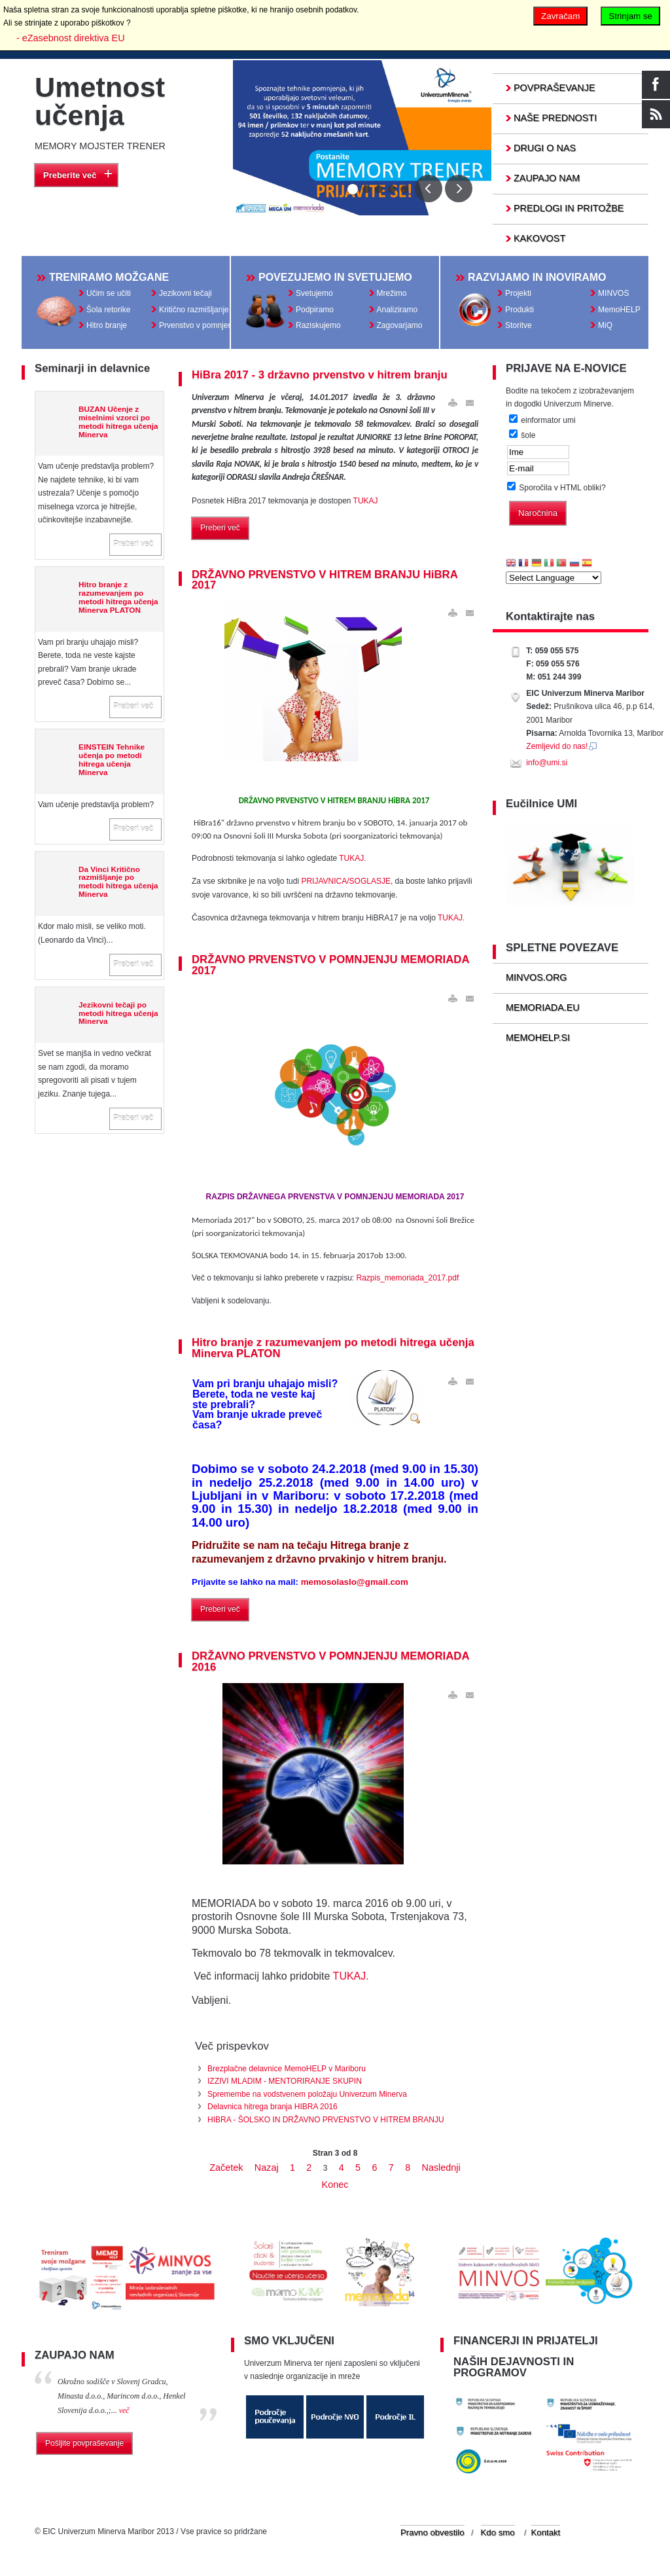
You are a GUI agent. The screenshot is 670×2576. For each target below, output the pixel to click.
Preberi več (133, 544)
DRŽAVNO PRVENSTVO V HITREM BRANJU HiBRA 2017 (324, 580)
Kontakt (546, 2532)
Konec (335, 2184)
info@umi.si (546, 762)
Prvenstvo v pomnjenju (198, 325)
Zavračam (560, 16)
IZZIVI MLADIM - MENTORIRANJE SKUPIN (284, 2081)
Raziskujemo (318, 325)
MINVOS (613, 293)
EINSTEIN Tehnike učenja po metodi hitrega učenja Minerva (112, 759)
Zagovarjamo (400, 325)
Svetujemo (314, 293)
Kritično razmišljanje (194, 309)
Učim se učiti (108, 293)
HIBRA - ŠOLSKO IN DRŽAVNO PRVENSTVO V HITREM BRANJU (325, 2119)
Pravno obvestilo (432, 2532)
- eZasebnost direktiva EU (70, 38)
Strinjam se (630, 16)
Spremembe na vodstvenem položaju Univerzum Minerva (307, 2094)
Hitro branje (106, 325)
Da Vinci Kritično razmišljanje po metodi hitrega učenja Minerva (118, 882)
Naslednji (441, 2167)
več (124, 2410)
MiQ (605, 325)
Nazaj (267, 2167)
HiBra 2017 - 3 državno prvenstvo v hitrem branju (320, 375)
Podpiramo (315, 309)
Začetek (226, 2167)
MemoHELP (619, 309)
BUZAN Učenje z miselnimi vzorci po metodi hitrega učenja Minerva (118, 422)
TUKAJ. (352, 858)
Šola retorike (108, 309)
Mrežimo (392, 293)
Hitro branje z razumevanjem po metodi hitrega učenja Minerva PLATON (118, 597)
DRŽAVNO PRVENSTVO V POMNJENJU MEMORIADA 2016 (330, 1661)
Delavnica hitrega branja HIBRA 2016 (272, 2106)
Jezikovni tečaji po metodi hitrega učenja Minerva (118, 1013)
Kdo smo (498, 2532)
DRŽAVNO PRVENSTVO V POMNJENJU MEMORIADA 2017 (330, 965)
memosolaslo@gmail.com (354, 1582)
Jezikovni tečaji (185, 293)
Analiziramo (397, 309)
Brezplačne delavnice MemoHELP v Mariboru (286, 2068)
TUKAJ (365, 500)
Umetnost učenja (100, 101)
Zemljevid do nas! (562, 746)
